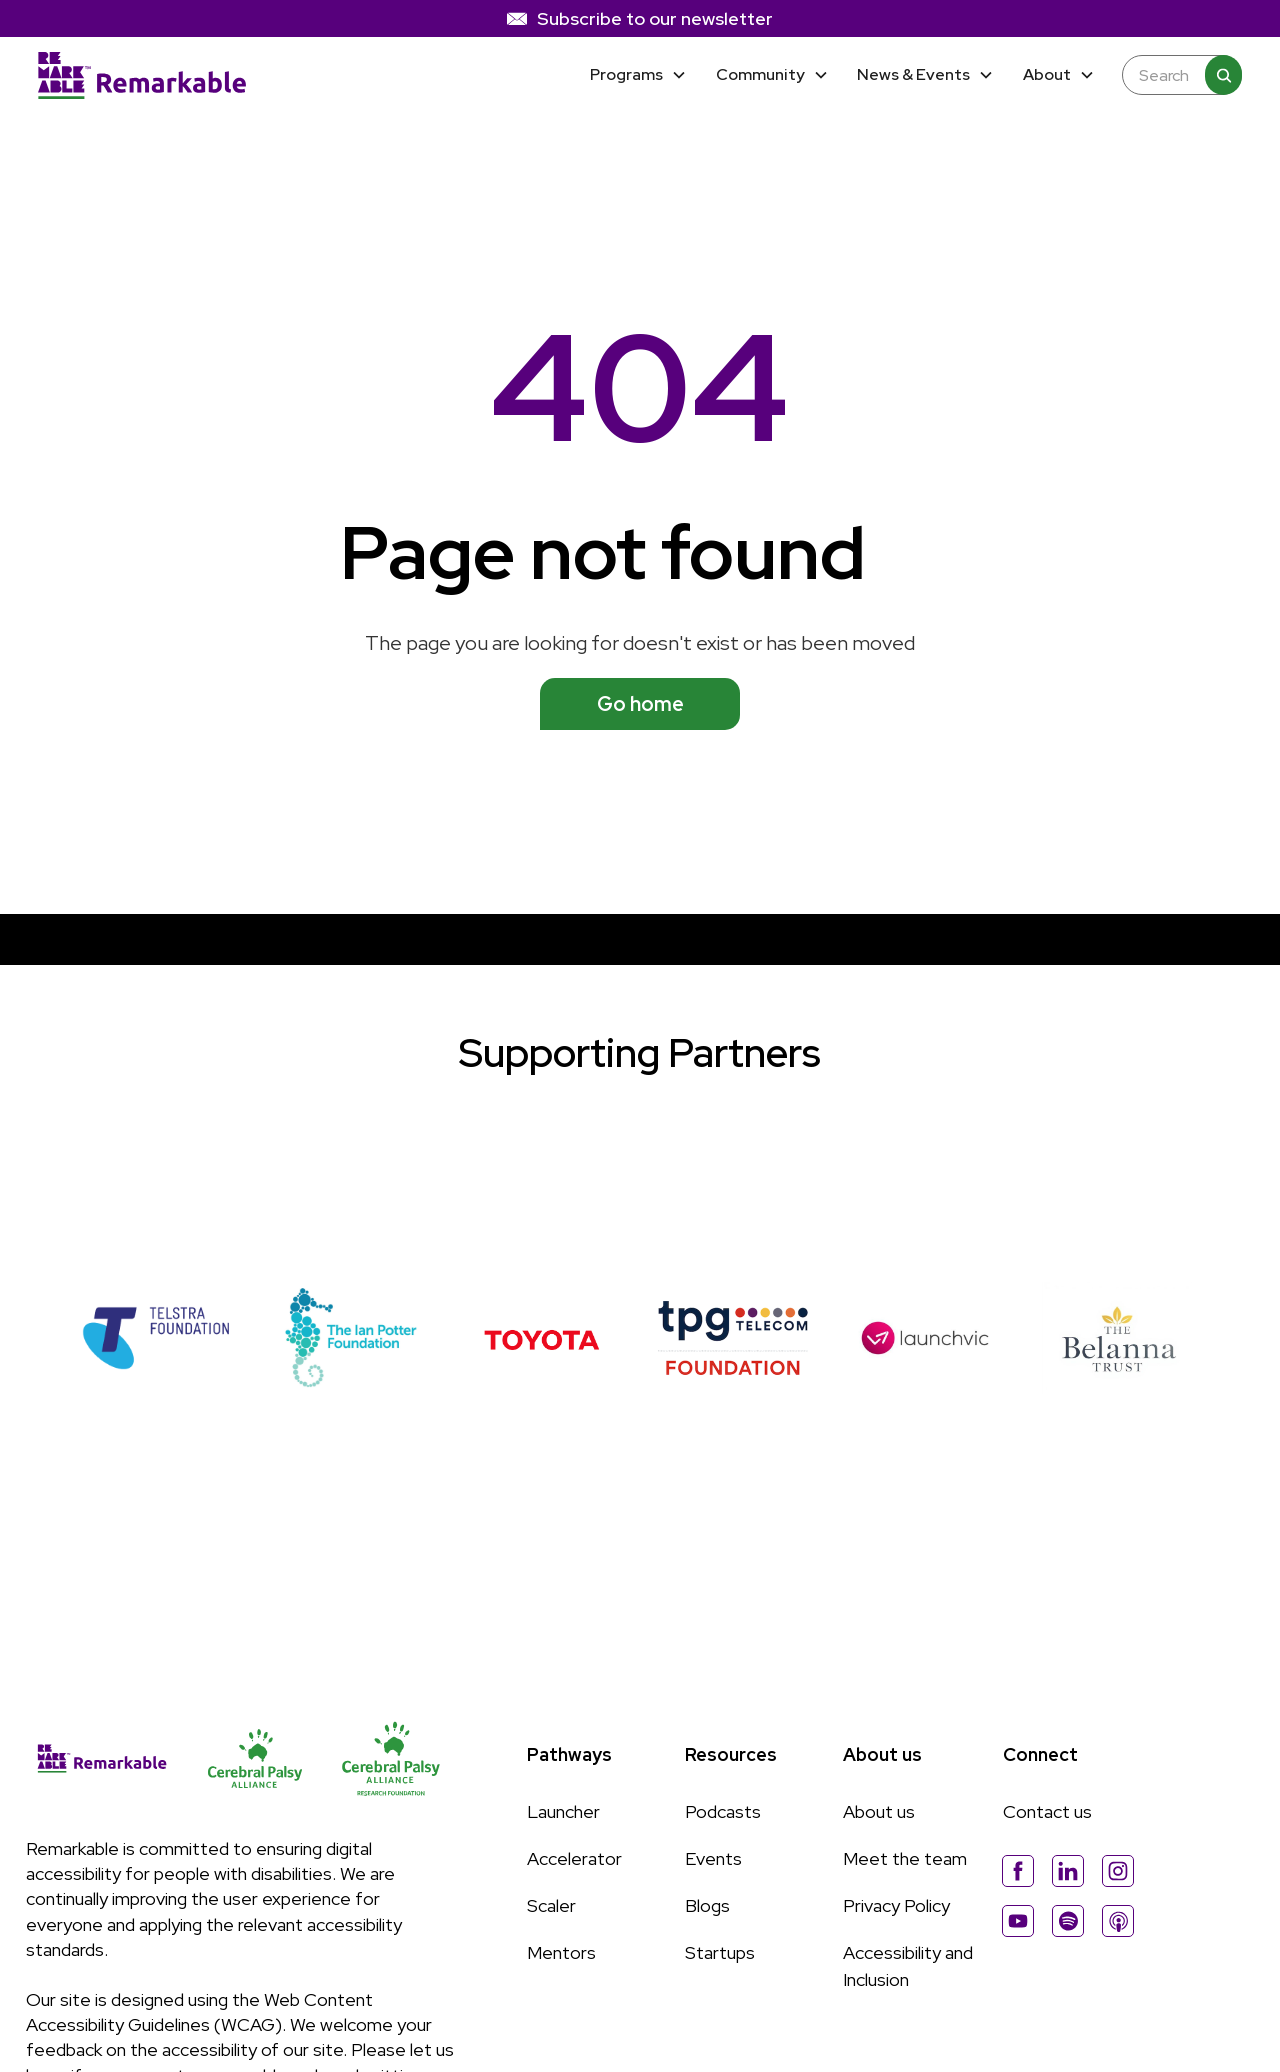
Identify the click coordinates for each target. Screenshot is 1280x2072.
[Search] (1223, 75)
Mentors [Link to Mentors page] (561, 1952)
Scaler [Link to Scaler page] (551, 1905)
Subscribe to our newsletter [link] (655, 18)
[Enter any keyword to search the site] (1172, 75)
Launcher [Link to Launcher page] (563, 1811)
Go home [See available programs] (640, 704)
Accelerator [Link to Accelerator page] (574, 1858)
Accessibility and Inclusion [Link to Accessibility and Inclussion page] (908, 1966)
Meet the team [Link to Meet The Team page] (905, 1858)
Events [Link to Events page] (713, 1858)
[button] (638, 75)
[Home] (142, 75)
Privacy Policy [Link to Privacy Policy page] (896, 1905)
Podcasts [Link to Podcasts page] (723, 1811)
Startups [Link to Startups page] (720, 1952)
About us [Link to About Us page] (879, 1811)
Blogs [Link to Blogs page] (707, 1905)
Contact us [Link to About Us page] (1047, 1811)
